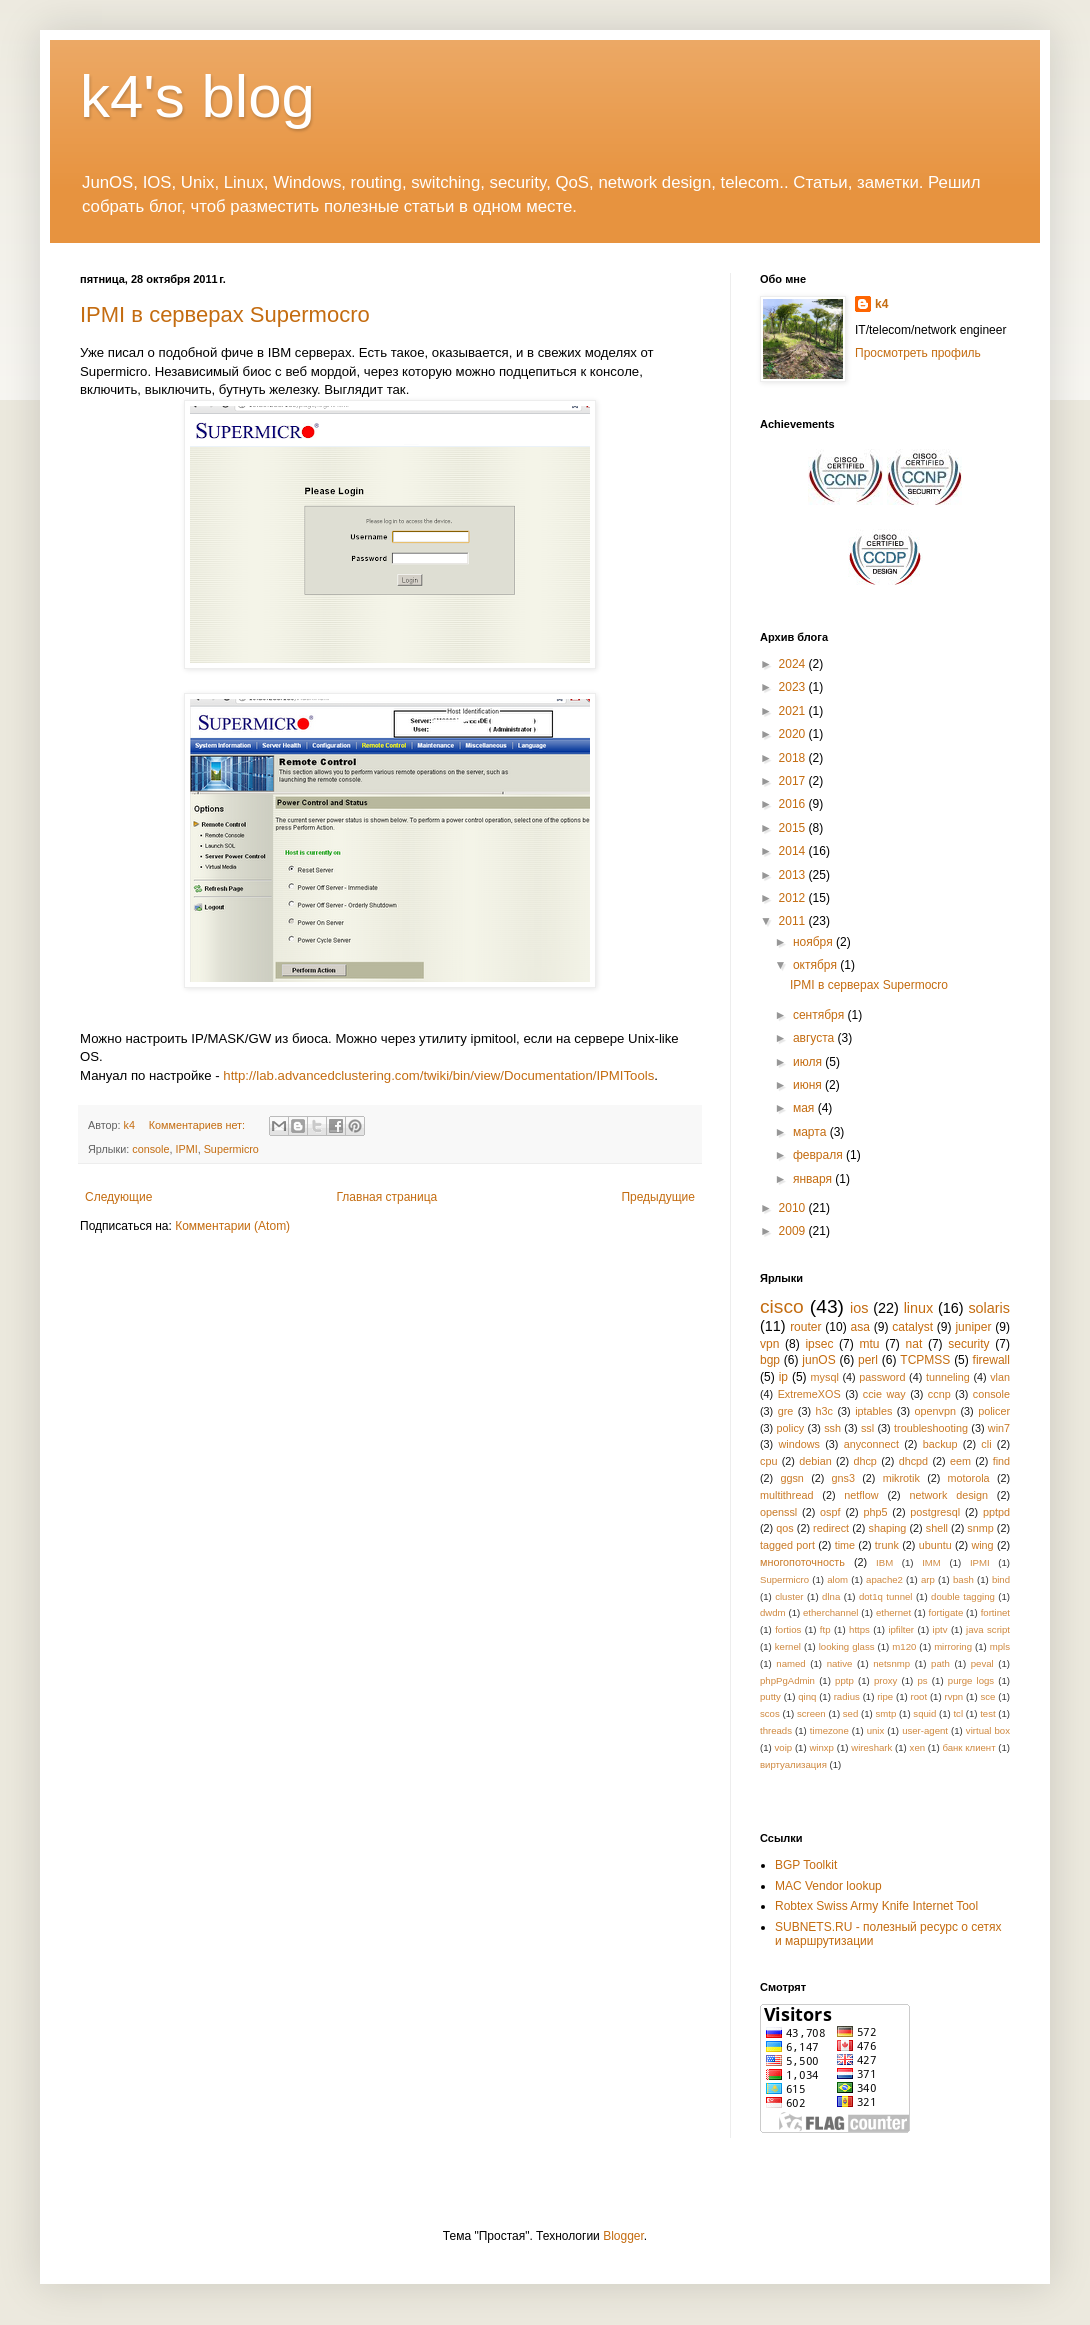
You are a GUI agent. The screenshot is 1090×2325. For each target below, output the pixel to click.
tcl (958, 1713)
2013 (794, 875)
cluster (789, 1596)
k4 (881, 304)
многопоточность (802, 1562)
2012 (794, 898)
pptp (844, 1680)
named (790, 1663)
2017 (794, 781)
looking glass (847, 1646)
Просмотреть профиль (918, 353)
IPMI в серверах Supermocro (225, 314)
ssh (832, 1428)
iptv (940, 1629)
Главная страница (387, 1197)
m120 (904, 1646)
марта (811, 1132)
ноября (814, 942)
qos (784, 1528)
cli (986, 1444)
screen (811, 1713)
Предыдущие (658, 1197)
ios (859, 1308)
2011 (794, 921)
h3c (824, 1411)
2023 (794, 687)
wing (982, 1545)
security (968, 1344)
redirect (831, 1528)
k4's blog (197, 96)
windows (799, 1444)
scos (770, 1713)
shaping (888, 1528)
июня (809, 1085)
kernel (788, 1646)
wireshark (871, 1747)
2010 (794, 1208)
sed (850, 1713)
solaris (989, 1308)
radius (847, 1696)
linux (919, 1308)
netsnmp (891, 1663)
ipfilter (901, 1629)
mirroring (953, 1646)
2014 (794, 851)
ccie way (884, 1394)
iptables (873, 1411)
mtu (869, 1344)
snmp (980, 1528)
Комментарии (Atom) (232, 1226)
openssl (778, 1512)
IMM (931, 1562)
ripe (885, 1696)
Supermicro (231, 1149)
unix (876, 1730)
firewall (991, 1360)
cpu (768, 1461)
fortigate (946, 1612)
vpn (769, 1344)
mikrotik (901, 1478)
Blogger (623, 2236)
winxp (821, 1747)
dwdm (773, 1612)
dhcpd (913, 1461)
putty (770, 1696)
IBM (884, 1562)
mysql (825, 1377)
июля (809, 1062)
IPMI (186, 1149)
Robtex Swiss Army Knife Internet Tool (876, 1906)
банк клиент (968, 1747)
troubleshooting (931, 1428)
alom (837, 1579)
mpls (1000, 1646)
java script (988, 1629)
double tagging (963, 1596)
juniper (973, 1327)
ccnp (939, 1394)
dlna (831, 1596)
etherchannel (830, 1612)
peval (982, 1663)
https (859, 1629)
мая (805, 1108)
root (919, 1696)
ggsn (791, 1478)
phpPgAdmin (787, 1680)
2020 (794, 734)
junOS (818, 1360)
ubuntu (935, 1545)
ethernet (893, 1612)
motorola (969, 1478)
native (840, 1663)
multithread (786, 1495)
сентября (820, 1015)
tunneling (948, 1377)
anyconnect (871, 1444)
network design (948, 1495)
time (845, 1545)
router (805, 1327)
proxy (885, 1680)
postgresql (935, 1512)
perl (868, 1360)
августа (815, 1038)
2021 (794, 711)
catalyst (912, 1327)
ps (923, 1680)
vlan (1000, 1377)
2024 (794, 664)
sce (987, 1696)
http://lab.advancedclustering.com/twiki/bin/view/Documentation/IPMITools (438, 1075)
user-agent (925, 1730)
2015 (794, 828)
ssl (867, 1428)
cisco (782, 1306)
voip (784, 1747)
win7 (999, 1428)
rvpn (953, 1696)
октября (816, 965)
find (1001, 1461)
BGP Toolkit (806, 1865)
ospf (830, 1512)
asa (860, 1327)
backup (940, 1444)
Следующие (118, 1197)
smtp (885, 1713)
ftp (825, 1629)
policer (994, 1411)
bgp (770, 1360)
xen (917, 1747)
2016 (794, 804)
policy (791, 1428)
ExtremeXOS (809, 1394)
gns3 (843, 1478)
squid (924, 1713)
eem (960, 1461)
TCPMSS (925, 1360)
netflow (861, 1495)
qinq (807, 1696)
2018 (794, 758)
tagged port (787, 1545)
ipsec (819, 1344)
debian (815, 1461)
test (987, 1713)
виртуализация (793, 1764)
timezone (829, 1730)
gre (786, 1411)
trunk (887, 1545)
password (882, 1377)
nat (914, 1344)
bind (1001, 1579)
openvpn (935, 1411)
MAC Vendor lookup (828, 1886)
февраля (819, 1155)
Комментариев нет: (198, 1125)
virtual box (988, 1730)
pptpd (996, 1512)
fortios (788, 1629)
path (940, 1663)
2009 (794, 1231)
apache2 (884, 1579)
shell (937, 1528)
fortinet (995, 1612)
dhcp (864, 1461)
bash (963, 1579)
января (814, 1179)
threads (776, 1730)
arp (928, 1579)
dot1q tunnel (886, 1596)
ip (783, 1377)
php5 (875, 1512)
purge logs (971, 1680)
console (150, 1149)
